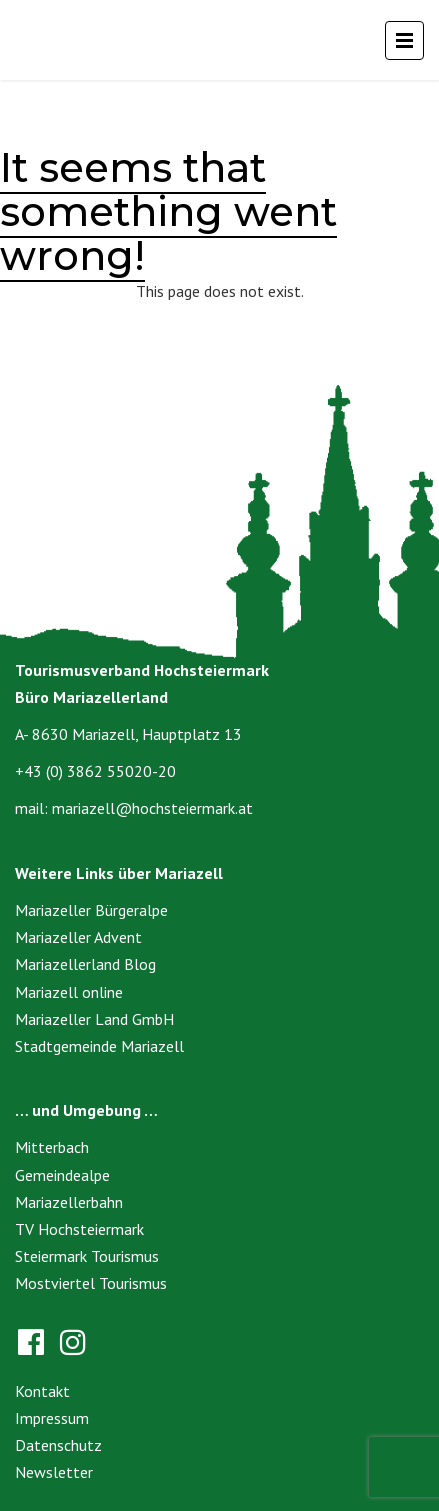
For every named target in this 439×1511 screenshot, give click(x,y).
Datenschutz (58, 1445)
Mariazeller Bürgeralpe (91, 910)
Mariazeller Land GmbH (94, 1019)
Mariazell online (69, 992)
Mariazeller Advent (78, 937)
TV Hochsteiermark (79, 1229)
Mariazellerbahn (69, 1202)
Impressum (52, 1418)
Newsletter (54, 1472)
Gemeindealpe (62, 1175)
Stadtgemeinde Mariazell (99, 1046)
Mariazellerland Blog (85, 964)
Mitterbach (52, 1147)
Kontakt (42, 1391)
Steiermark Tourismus (87, 1256)
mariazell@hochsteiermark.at (152, 808)
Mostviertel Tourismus (91, 1283)
